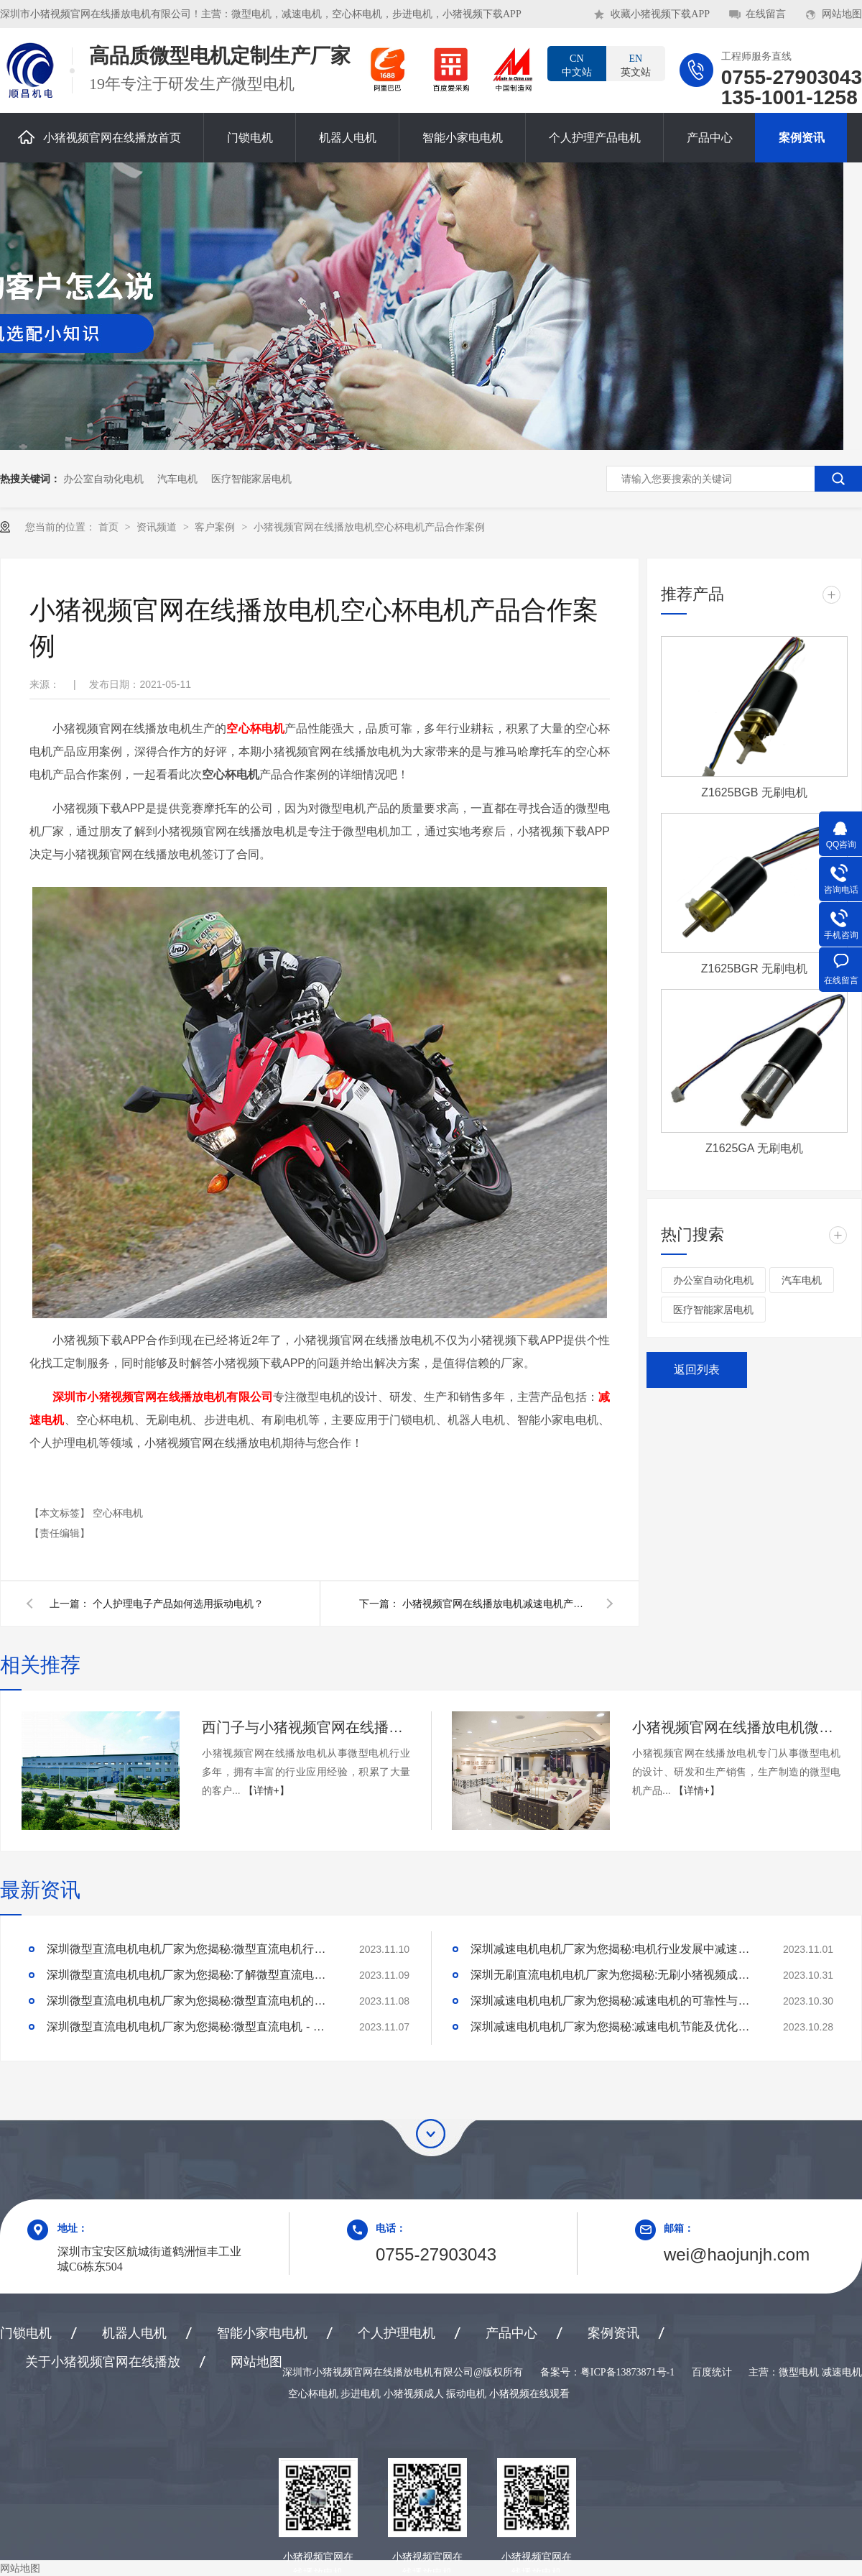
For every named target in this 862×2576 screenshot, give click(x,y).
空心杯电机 (255, 728)
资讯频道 (158, 527)
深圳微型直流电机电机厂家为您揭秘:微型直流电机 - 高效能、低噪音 (190, 2026)
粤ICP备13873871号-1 (627, 2372)
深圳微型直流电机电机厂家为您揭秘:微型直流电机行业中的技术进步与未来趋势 (190, 1949)
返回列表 (697, 1369)
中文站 (576, 65)
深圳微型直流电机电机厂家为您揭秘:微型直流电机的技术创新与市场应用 (190, 2001)
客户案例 (216, 527)
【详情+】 (266, 1790)
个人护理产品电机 (595, 138)
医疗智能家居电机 (251, 478)
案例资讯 (802, 138)
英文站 (635, 65)
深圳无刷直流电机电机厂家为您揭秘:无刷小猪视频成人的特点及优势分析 (614, 1975)
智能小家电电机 (462, 138)
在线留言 (766, 14)
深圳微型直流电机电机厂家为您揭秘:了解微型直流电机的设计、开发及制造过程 (190, 1975)
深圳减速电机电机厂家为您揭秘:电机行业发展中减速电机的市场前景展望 (614, 1949)
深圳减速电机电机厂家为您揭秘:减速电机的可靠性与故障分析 (614, 2001)
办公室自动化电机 (103, 478)
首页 (109, 527)
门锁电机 (250, 138)
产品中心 (710, 138)
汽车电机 (177, 478)
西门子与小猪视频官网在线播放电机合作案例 (306, 1727)
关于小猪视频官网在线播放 (102, 2362)
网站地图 (842, 14)
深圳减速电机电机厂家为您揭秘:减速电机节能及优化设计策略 (614, 2026)
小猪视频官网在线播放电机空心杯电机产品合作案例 (369, 527)
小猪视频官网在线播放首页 (99, 137)
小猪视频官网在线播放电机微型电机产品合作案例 (736, 1727)
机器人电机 (347, 138)
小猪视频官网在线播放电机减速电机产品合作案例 (495, 1603)
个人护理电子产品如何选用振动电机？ (178, 1603)
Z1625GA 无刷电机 (754, 1148)
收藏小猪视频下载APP (660, 14)
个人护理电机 (396, 2333)
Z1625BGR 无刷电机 (754, 968)
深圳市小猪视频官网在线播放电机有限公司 (162, 1397)
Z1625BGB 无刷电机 (754, 792)
